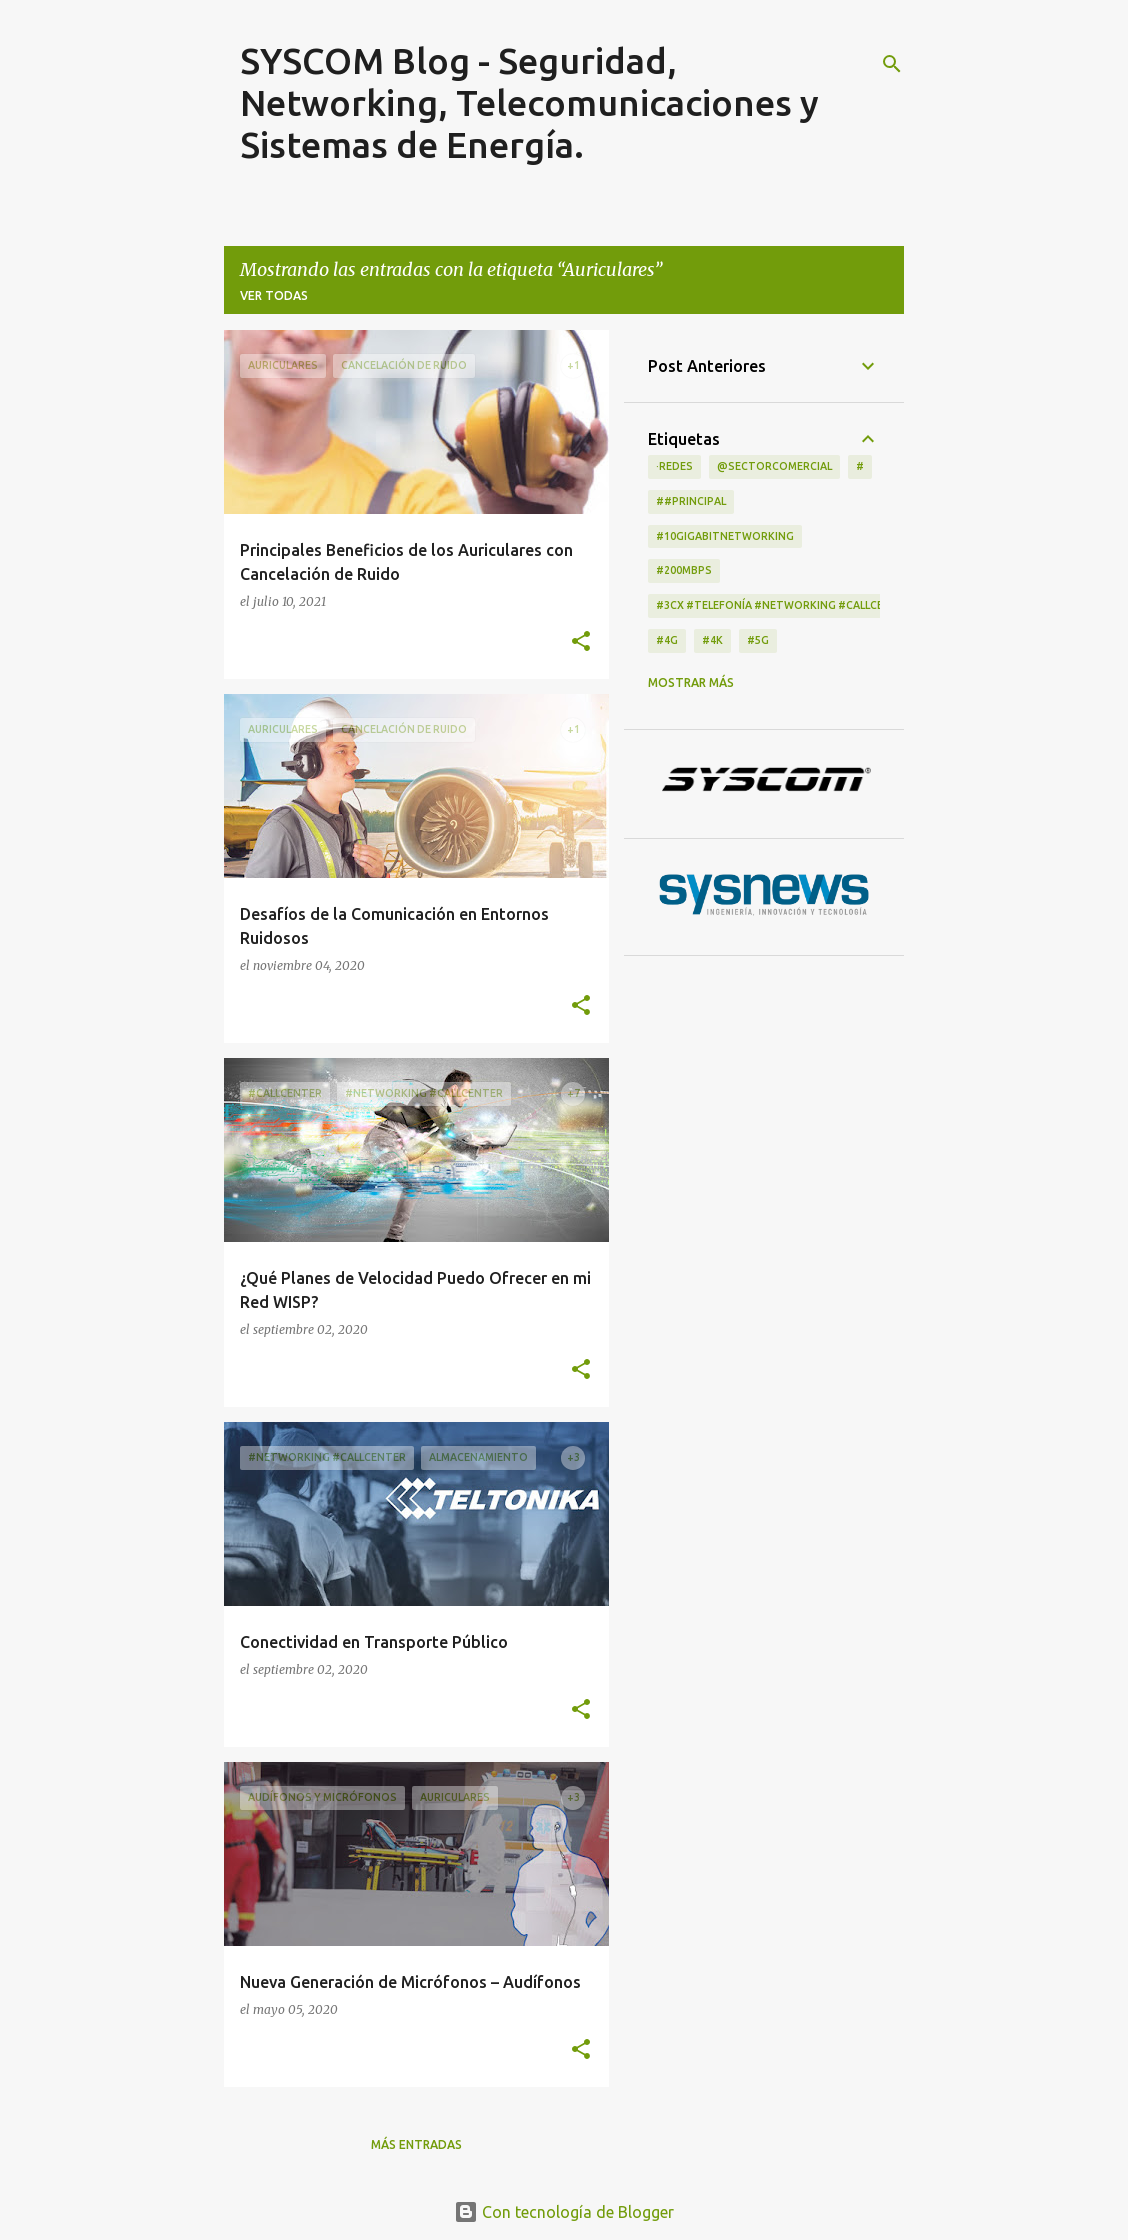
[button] (581, 642)
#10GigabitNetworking (725, 536)
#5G (758, 640)
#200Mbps (684, 570)
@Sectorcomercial (774, 466)
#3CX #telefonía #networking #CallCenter (784, 605)
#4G (667, 640)
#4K (712, 640)
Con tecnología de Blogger (564, 2212)
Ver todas (274, 295)
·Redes (674, 466)
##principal (691, 501)
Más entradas (416, 2144)
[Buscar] (892, 64)
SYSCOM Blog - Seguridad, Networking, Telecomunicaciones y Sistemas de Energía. (529, 102)
